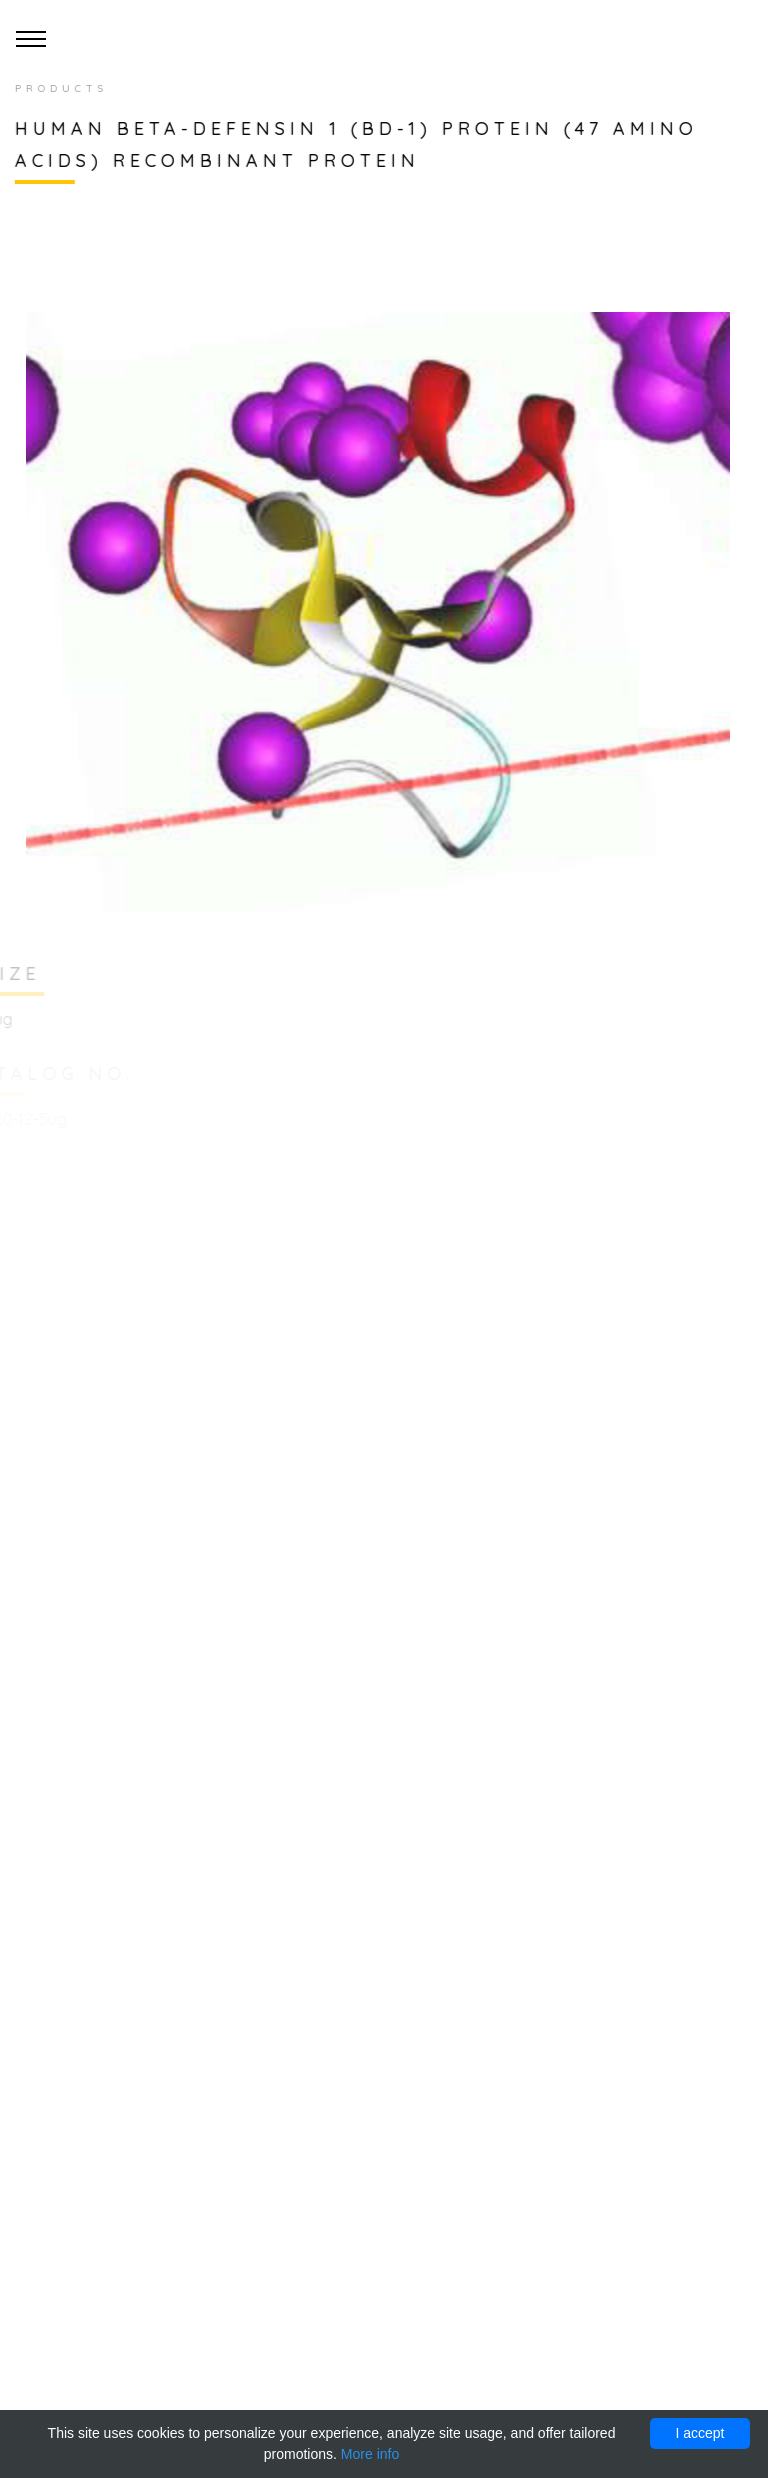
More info (370, 2454)
